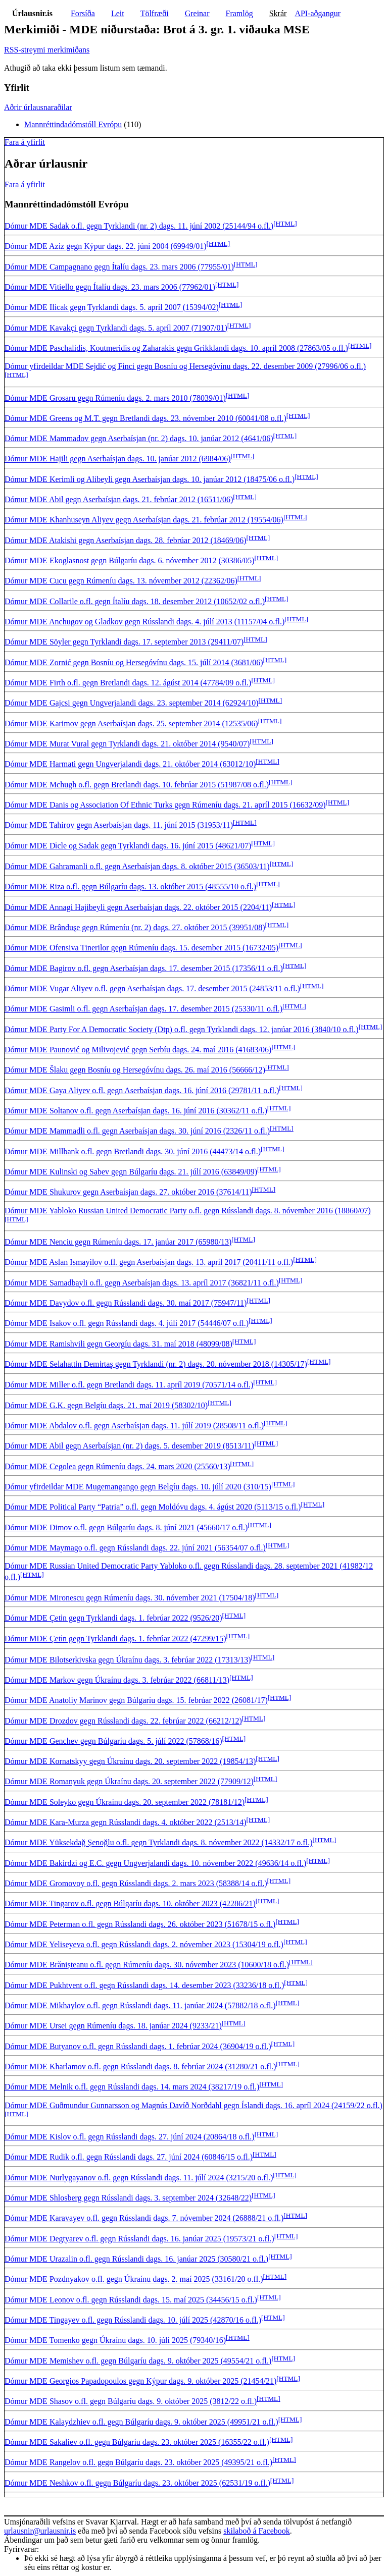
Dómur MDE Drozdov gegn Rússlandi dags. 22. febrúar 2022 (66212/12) (123, 1720)
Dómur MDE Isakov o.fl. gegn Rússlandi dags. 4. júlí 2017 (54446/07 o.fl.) (127, 1323)
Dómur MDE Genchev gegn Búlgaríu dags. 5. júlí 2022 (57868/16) (113, 1741)
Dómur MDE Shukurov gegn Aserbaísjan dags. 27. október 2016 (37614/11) (128, 1192)
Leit (117, 13)
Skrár (278, 13)
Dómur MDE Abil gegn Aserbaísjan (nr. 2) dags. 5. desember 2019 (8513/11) (129, 1446)
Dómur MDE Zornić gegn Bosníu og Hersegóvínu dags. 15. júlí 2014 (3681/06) (134, 662)
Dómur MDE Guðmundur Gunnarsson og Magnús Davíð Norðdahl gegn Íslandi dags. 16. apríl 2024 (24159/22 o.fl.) (193, 2105)
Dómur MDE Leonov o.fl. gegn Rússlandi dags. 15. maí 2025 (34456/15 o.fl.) (131, 2299)
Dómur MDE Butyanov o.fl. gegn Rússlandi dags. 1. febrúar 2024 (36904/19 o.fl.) (138, 2046)
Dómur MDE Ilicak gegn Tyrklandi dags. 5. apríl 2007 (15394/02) (112, 307)
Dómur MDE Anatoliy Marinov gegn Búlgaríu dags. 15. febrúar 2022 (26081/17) (136, 1700)
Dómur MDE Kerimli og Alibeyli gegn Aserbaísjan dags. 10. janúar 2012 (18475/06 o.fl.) (150, 479)
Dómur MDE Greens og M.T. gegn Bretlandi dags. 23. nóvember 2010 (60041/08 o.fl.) (145, 418)
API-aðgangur (318, 13)
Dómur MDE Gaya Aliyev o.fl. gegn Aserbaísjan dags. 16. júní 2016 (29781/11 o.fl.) (142, 1090)
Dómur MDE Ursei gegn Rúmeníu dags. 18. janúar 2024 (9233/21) (113, 2026)
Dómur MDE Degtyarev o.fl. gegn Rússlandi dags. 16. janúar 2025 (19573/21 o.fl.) (139, 2238)
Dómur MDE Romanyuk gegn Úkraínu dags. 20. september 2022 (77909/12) (129, 1782)
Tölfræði (154, 13)
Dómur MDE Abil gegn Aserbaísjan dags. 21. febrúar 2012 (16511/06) (119, 499)
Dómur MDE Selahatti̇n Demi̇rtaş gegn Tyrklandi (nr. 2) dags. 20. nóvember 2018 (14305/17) (156, 1364)
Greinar (197, 13)
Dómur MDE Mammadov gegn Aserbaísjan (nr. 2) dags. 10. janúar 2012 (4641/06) (139, 438)
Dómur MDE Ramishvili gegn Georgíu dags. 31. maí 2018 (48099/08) (118, 1343)
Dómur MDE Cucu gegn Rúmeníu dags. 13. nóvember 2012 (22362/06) (121, 581)
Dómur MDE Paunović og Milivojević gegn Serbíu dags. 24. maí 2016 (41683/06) (138, 1049)
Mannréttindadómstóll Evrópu (73, 124)
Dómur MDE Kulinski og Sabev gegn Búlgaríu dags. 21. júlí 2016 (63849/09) (131, 1171)
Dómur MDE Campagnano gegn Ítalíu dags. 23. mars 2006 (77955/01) (119, 266)
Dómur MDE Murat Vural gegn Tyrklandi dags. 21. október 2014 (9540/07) (127, 743)
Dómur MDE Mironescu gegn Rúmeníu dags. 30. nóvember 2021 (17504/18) (130, 1597)
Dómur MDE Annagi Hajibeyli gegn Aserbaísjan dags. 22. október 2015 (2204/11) (138, 907)
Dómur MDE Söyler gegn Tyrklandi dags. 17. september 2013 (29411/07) (124, 642)
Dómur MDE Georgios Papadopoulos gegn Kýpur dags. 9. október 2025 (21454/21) (140, 2381)
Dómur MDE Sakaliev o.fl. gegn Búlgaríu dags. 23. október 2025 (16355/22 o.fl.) (137, 2442)
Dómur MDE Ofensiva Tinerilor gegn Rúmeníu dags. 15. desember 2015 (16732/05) (141, 948)
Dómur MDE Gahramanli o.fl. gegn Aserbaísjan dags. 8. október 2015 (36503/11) (137, 866)
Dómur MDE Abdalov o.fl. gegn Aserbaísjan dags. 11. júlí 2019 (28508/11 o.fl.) (134, 1425)
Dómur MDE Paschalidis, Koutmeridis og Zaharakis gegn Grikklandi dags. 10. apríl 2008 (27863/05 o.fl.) (176, 348)
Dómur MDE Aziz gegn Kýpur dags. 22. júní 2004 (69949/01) (106, 246)
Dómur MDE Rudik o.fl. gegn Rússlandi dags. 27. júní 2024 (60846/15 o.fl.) (129, 2157)
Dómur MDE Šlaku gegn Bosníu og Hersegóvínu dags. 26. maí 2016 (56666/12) (135, 1070)
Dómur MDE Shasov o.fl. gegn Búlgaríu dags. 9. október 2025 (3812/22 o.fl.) (131, 2401)
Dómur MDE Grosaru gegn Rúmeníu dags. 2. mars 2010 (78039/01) (115, 398)
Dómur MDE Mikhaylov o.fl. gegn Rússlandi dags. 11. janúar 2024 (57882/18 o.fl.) (140, 2005)
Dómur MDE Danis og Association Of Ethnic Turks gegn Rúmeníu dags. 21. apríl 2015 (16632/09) (165, 804)
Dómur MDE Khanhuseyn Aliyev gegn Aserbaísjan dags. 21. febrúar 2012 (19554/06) (144, 520)
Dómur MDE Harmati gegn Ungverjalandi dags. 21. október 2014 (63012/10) (130, 764)
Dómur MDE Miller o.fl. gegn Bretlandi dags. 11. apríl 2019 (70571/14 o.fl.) (129, 1385)
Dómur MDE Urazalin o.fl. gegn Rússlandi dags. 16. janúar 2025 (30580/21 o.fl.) (136, 2259)
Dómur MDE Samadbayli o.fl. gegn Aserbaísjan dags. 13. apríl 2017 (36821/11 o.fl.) (142, 1282)
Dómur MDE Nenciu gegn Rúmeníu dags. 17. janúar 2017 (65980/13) (118, 1242)
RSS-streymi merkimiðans (46, 49)
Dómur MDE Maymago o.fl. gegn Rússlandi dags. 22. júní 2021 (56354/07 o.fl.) (135, 1547)
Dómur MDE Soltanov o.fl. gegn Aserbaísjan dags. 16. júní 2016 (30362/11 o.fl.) (136, 1110)
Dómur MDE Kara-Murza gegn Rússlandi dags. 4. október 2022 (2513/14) (126, 1822)
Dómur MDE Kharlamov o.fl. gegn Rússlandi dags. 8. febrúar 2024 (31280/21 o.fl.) (140, 2066)
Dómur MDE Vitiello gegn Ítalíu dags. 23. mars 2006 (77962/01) (110, 287)
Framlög (239, 13)
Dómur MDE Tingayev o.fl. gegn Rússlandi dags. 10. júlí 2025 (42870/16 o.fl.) (133, 2320)
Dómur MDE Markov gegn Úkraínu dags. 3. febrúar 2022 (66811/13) (117, 1680)
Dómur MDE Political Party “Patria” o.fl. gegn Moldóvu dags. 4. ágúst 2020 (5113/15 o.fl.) (153, 1507)
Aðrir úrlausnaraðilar (38, 107)
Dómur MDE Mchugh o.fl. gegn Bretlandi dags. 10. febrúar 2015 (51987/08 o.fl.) (137, 784)
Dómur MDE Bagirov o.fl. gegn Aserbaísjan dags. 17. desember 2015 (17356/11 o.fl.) (144, 968)
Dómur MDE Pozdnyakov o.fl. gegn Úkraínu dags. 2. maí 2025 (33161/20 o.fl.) (134, 2279)
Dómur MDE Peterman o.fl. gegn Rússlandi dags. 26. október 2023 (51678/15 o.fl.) (140, 1924)
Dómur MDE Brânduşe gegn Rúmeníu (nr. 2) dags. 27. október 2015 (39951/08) (135, 927)
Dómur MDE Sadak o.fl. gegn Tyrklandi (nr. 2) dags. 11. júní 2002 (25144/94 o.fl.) (139, 226)
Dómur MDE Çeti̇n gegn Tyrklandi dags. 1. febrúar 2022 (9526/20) (113, 1618)
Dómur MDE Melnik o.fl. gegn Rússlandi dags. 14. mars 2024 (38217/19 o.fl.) (132, 2087)
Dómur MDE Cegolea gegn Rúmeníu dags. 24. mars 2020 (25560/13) (117, 1466)
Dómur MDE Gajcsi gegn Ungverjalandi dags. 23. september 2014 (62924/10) (132, 703)
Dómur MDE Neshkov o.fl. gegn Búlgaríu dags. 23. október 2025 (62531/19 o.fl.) (137, 2483)
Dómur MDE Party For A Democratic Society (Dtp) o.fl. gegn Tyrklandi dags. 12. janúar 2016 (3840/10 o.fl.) (182, 1029)
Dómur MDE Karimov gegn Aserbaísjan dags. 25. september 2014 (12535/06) (131, 723)
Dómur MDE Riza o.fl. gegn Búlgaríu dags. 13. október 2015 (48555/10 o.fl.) (130, 887)
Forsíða (83, 13)
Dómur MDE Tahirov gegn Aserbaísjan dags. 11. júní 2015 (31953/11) (119, 825)
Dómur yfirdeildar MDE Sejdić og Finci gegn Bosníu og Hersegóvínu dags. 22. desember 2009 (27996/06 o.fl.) (185, 366)
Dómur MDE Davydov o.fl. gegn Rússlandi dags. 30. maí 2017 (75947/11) (126, 1303)
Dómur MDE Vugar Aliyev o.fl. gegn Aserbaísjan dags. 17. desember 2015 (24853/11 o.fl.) (152, 988)
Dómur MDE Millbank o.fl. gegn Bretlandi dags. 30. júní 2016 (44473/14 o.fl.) (133, 1151)
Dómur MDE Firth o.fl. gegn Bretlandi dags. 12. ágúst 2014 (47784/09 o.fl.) (128, 682)
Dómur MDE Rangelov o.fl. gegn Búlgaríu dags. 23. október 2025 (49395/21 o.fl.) (138, 2462)
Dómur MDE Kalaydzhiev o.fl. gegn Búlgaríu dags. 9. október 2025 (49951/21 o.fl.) (141, 2422)
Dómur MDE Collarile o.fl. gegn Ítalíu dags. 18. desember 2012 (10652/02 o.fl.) (135, 601)
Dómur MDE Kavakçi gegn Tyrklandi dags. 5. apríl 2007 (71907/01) (116, 328)
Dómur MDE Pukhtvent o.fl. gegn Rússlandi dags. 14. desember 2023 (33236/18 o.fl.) (144, 1985)
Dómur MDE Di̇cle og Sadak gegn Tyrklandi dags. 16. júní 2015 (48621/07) (128, 845)
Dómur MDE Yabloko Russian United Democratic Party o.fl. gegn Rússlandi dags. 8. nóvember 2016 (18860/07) (188, 1210)
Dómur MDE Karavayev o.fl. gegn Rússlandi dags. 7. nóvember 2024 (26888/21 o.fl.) (144, 2218)
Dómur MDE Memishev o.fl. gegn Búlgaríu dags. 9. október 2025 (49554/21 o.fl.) (138, 2360)
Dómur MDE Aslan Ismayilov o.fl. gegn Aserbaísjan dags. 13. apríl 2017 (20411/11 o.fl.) (149, 1262)
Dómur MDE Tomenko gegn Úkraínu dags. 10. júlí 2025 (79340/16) (115, 2340)
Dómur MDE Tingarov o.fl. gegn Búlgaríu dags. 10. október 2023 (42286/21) (130, 1904)
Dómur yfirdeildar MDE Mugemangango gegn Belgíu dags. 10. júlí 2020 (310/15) (138, 1486)
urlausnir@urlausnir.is (40, 2531)
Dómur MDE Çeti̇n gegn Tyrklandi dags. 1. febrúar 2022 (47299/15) (115, 1639)
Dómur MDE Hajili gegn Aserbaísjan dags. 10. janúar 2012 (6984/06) (117, 459)
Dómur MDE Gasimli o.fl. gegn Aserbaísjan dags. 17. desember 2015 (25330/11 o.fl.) (143, 1009)
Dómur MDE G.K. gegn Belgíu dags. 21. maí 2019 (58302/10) (106, 1405)
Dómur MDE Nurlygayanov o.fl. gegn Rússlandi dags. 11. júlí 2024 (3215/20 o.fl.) (139, 2177)
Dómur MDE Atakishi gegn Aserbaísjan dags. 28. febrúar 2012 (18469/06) (126, 540)
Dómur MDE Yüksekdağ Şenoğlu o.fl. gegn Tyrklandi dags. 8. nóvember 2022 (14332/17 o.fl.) (158, 1843)
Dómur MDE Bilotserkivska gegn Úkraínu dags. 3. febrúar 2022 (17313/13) (128, 1659)
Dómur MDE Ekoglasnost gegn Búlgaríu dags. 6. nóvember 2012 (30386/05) (130, 560)
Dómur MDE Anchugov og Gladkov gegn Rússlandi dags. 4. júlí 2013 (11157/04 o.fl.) (144, 621)
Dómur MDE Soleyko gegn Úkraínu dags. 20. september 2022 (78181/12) (125, 1802)
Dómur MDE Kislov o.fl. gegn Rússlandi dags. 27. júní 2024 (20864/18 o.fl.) (130, 2136)
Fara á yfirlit (25, 142)
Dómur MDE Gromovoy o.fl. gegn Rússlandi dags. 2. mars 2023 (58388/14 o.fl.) (136, 1883)
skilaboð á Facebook (256, 2531)
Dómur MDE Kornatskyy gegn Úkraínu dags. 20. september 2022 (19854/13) (130, 1761)
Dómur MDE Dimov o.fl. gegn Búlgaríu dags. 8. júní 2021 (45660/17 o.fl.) (126, 1527)
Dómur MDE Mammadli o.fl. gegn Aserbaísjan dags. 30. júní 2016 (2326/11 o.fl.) (137, 1131)
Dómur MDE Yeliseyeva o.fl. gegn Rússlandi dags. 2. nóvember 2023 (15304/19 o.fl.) (144, 1944)
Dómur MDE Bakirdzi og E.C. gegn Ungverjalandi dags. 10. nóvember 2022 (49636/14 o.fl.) (155, 1863)
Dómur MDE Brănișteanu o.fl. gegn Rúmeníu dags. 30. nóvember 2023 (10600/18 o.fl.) (147, 1965)
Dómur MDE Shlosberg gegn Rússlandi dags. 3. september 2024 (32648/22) (128, 2197)
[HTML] (285, 223)
